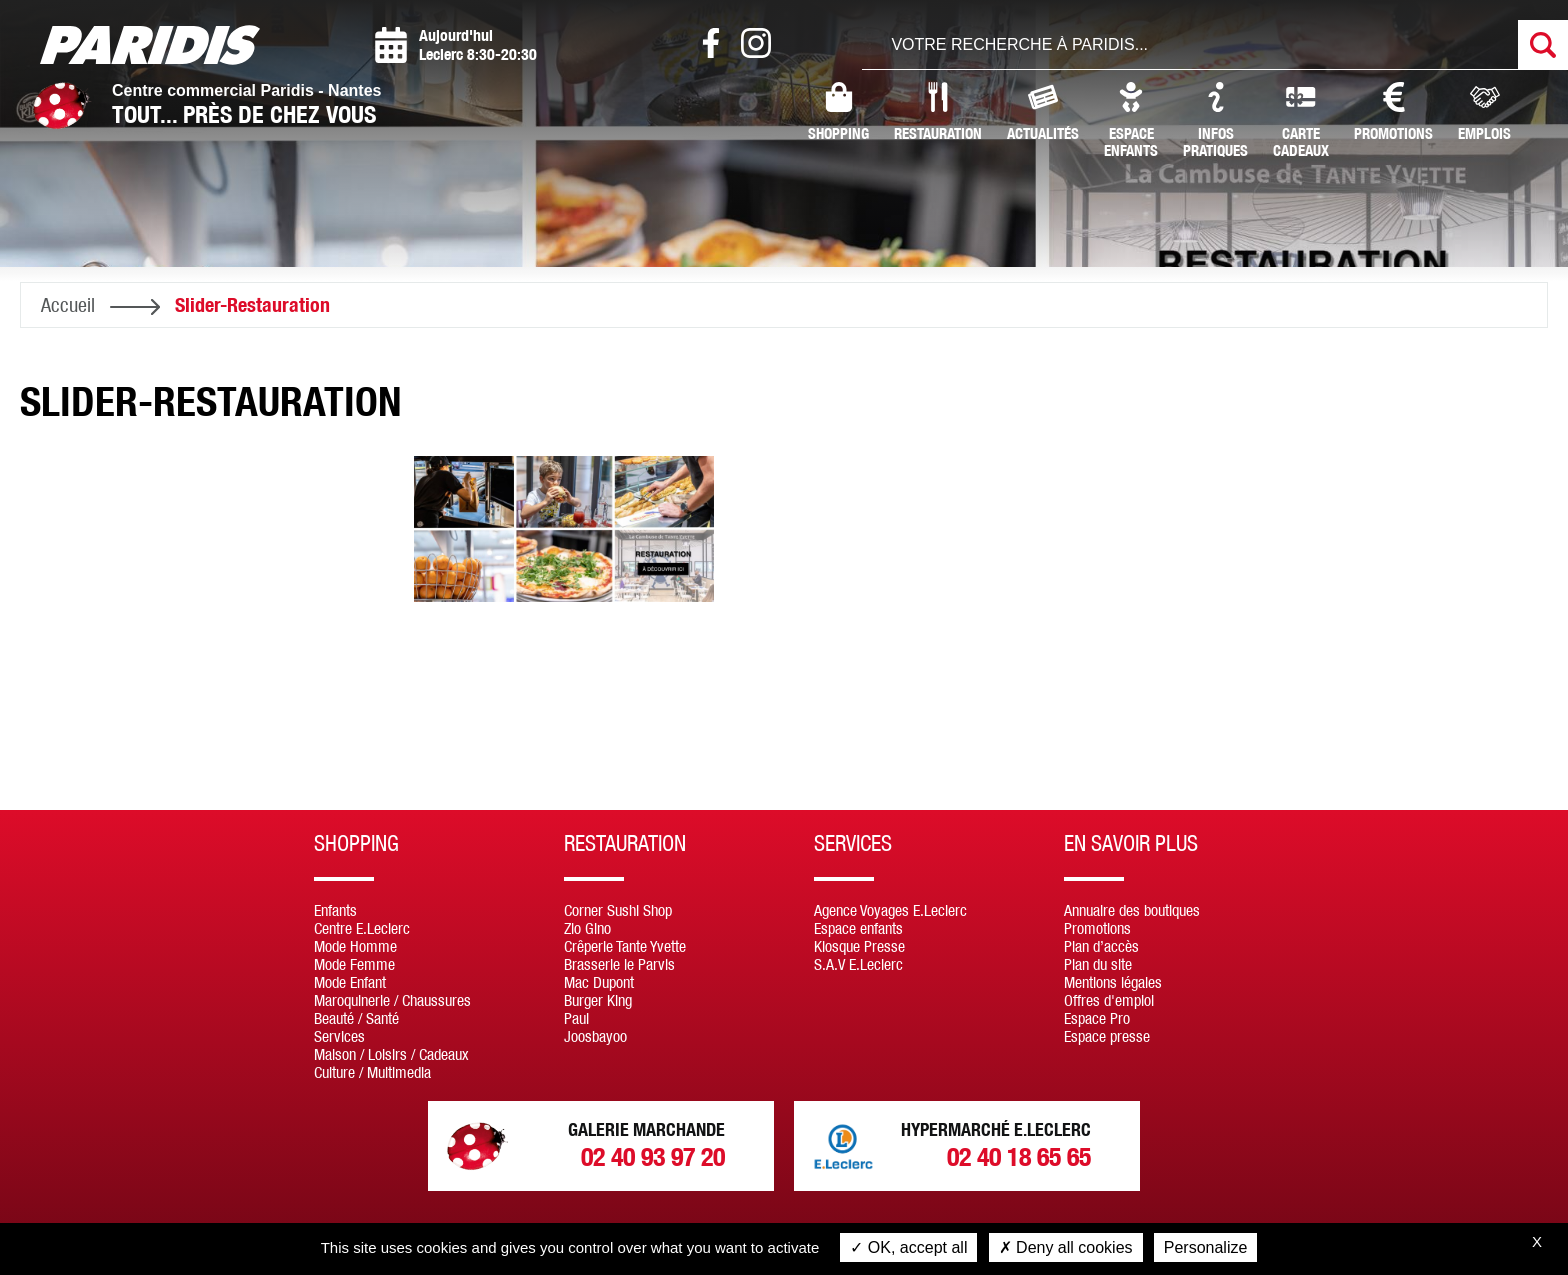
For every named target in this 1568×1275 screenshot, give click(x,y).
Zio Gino (587, 928)
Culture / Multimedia (372, 1072)
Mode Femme (354, 964)
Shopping (838, 112)
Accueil (68, 304)
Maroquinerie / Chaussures (392, 1000)
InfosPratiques (1215, 120)
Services (339, 1036)
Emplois (1484, 112)
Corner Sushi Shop (618, 910)
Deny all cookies (1066, 1247)
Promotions (1393, 112)
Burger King (598, 1000)
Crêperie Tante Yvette (625, 946)
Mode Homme (355, 946)
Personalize (1206, 1247)
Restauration (938, 112)
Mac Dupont (599, 982)
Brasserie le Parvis (619, 964)
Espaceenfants (1131, 120)
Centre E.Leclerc (362, 928)
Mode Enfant (350, 982)
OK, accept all (908, 1247)
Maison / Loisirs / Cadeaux (391, 1054)
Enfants (335, 910)
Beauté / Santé (356, 1018)
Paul (576, 1018)
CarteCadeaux (1301, 120)
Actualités (1043, 112)
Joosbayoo (595, 1036)
